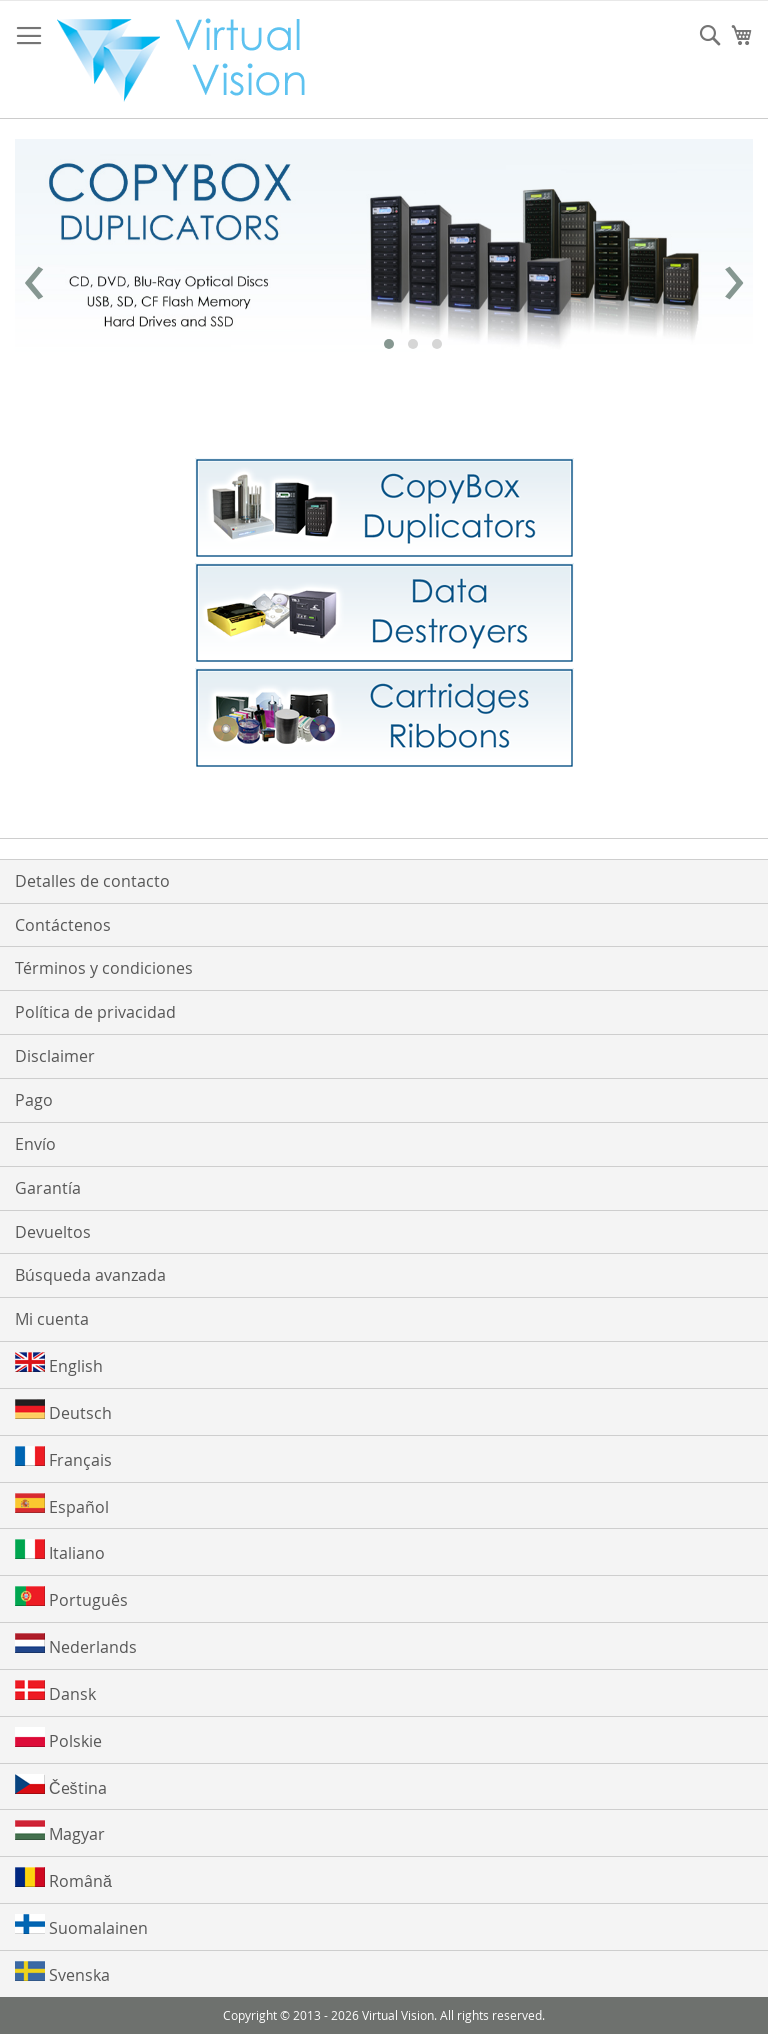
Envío (35, 1144)
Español (62, 1505)
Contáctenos (63, 925)
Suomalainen (81, 1926)
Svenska (62, 1973)
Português (71, 1598)
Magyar (60, 1832)
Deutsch (63, 1411)
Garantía (48, 1188)
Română (63, 1879)
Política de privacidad (95, 1012)
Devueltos (53, 1232)
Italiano (60, 1551)
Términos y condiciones (104, 968)
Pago (34, 1100)
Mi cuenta (52, 1319)
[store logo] (191, 60)
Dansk (55, 1692)
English (59, 1364)
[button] (389, 344)
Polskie (58, 1739)
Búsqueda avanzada (90, 1275)
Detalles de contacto (92, 881)
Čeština (61, 1786)
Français (63, 1458)
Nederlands (76, 1645)
